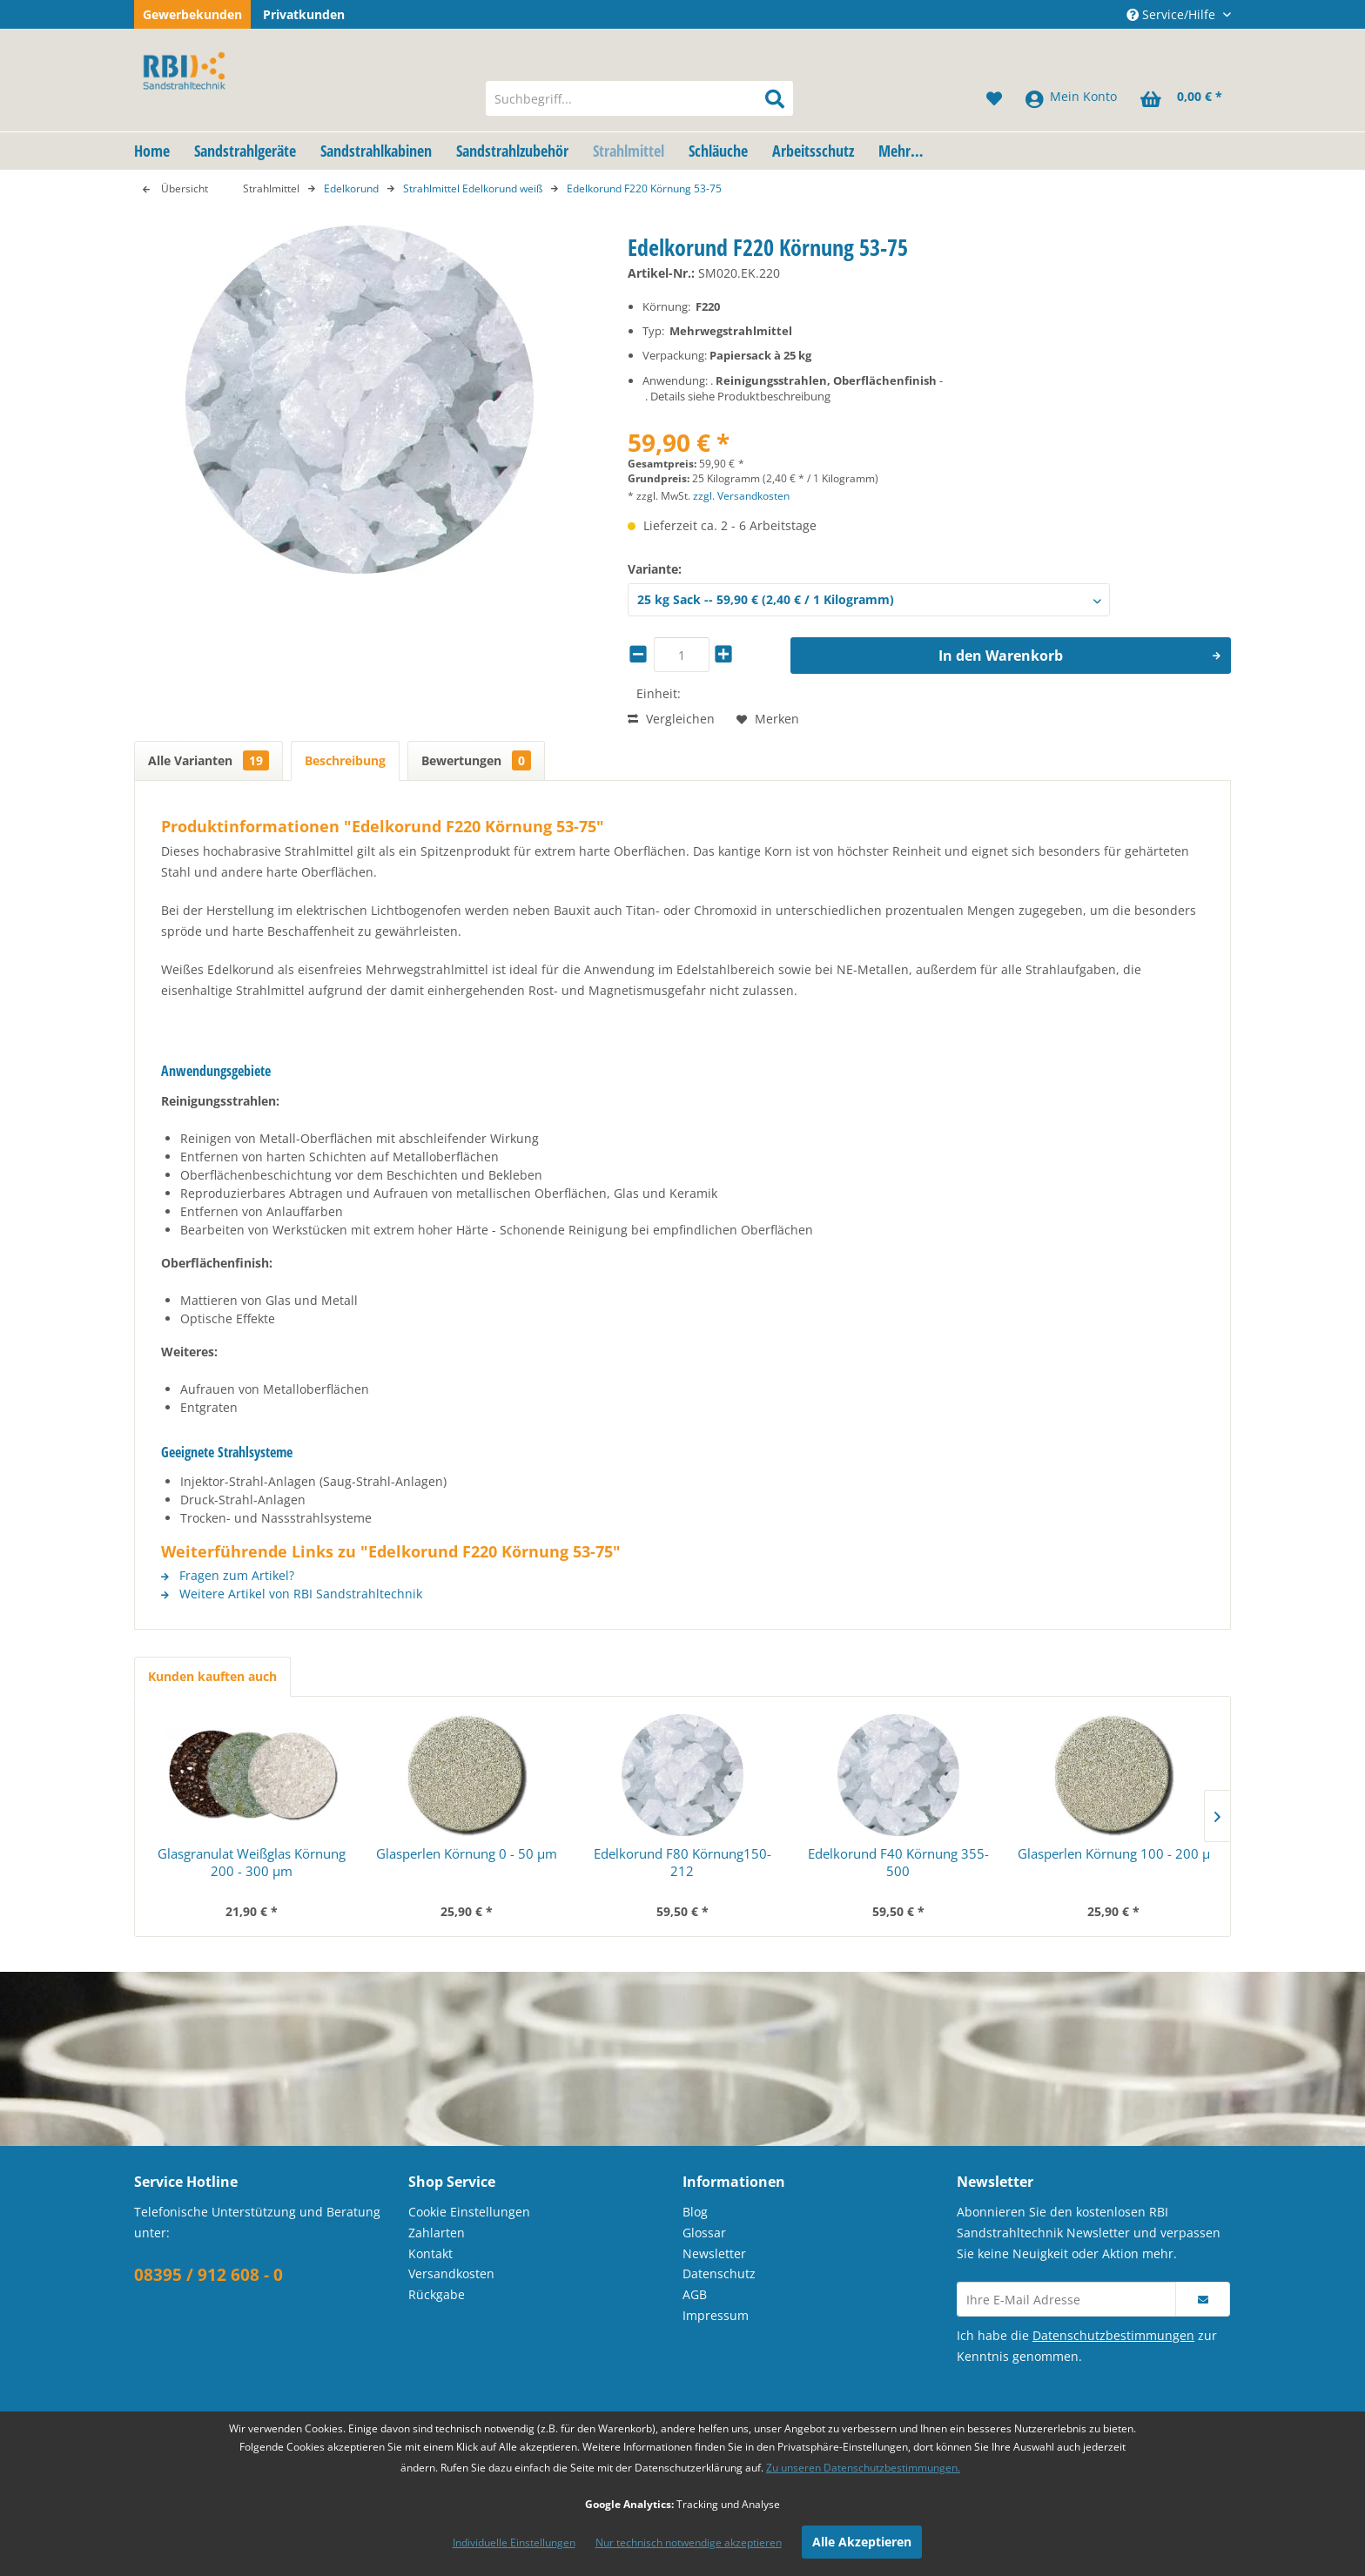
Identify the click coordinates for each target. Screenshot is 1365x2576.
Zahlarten (436, 2232)
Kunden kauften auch (212, 1676)
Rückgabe (436, 2294)
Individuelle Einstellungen (514, 2542)
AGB (694, 2294)
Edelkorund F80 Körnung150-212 (682, 1862)
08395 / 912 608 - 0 (208, 2274)
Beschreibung (345, 760)
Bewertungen (476, 760)
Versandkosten (451, 2273)
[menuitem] (639, 98)
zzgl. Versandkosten (741, 495)
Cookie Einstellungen (469, 2211)
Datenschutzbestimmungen (1113, 2335)
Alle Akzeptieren (861, 2541)
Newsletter (714, 2253)
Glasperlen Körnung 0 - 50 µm (466, 1853)
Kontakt (430, 2253)
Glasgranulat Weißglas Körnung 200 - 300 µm (252, 1862)
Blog (695, 2211)
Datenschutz (719, 2273)
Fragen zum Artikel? (227, 1575)
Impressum (715, 2315)
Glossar (704, 2232)
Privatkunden (304, 14)
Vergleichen (671, 718)
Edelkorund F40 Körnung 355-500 (898, 1862)
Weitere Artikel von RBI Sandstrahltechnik (291, 1593)
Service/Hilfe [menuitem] (1172, 14)
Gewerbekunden (192, 14)
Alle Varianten (208, 760)
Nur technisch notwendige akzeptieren (688, 2542)
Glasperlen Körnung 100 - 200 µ (1114, 1853)
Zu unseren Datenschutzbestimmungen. (863, 2467)
